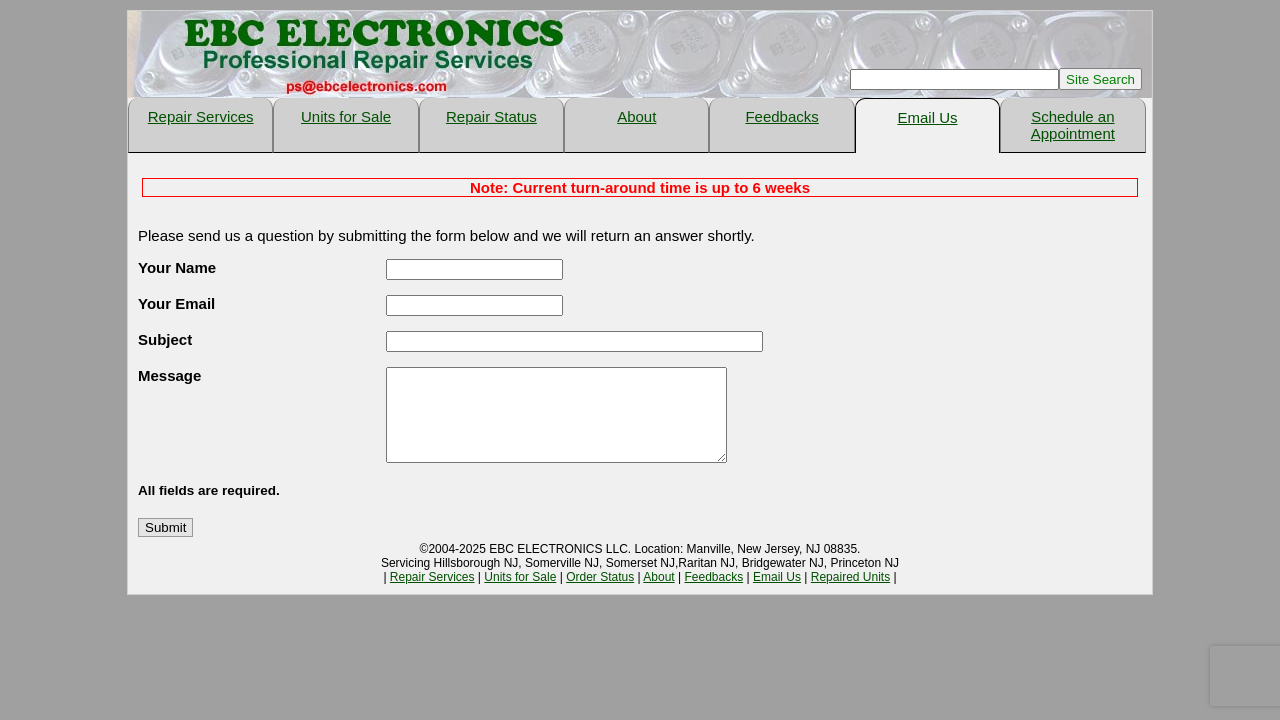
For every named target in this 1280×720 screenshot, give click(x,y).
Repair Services (201, 116)
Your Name (177, 267)
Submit (165, 545)
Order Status (600, 595)
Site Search (1100, 79)
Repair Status (491, 116)
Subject (165, 339)
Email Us (927, 117)
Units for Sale (346, 116)
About (636, 116)
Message (169, 375)
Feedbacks (781, 116)
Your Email (176, 303)
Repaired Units (850, 595)
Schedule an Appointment (1073, 125)
